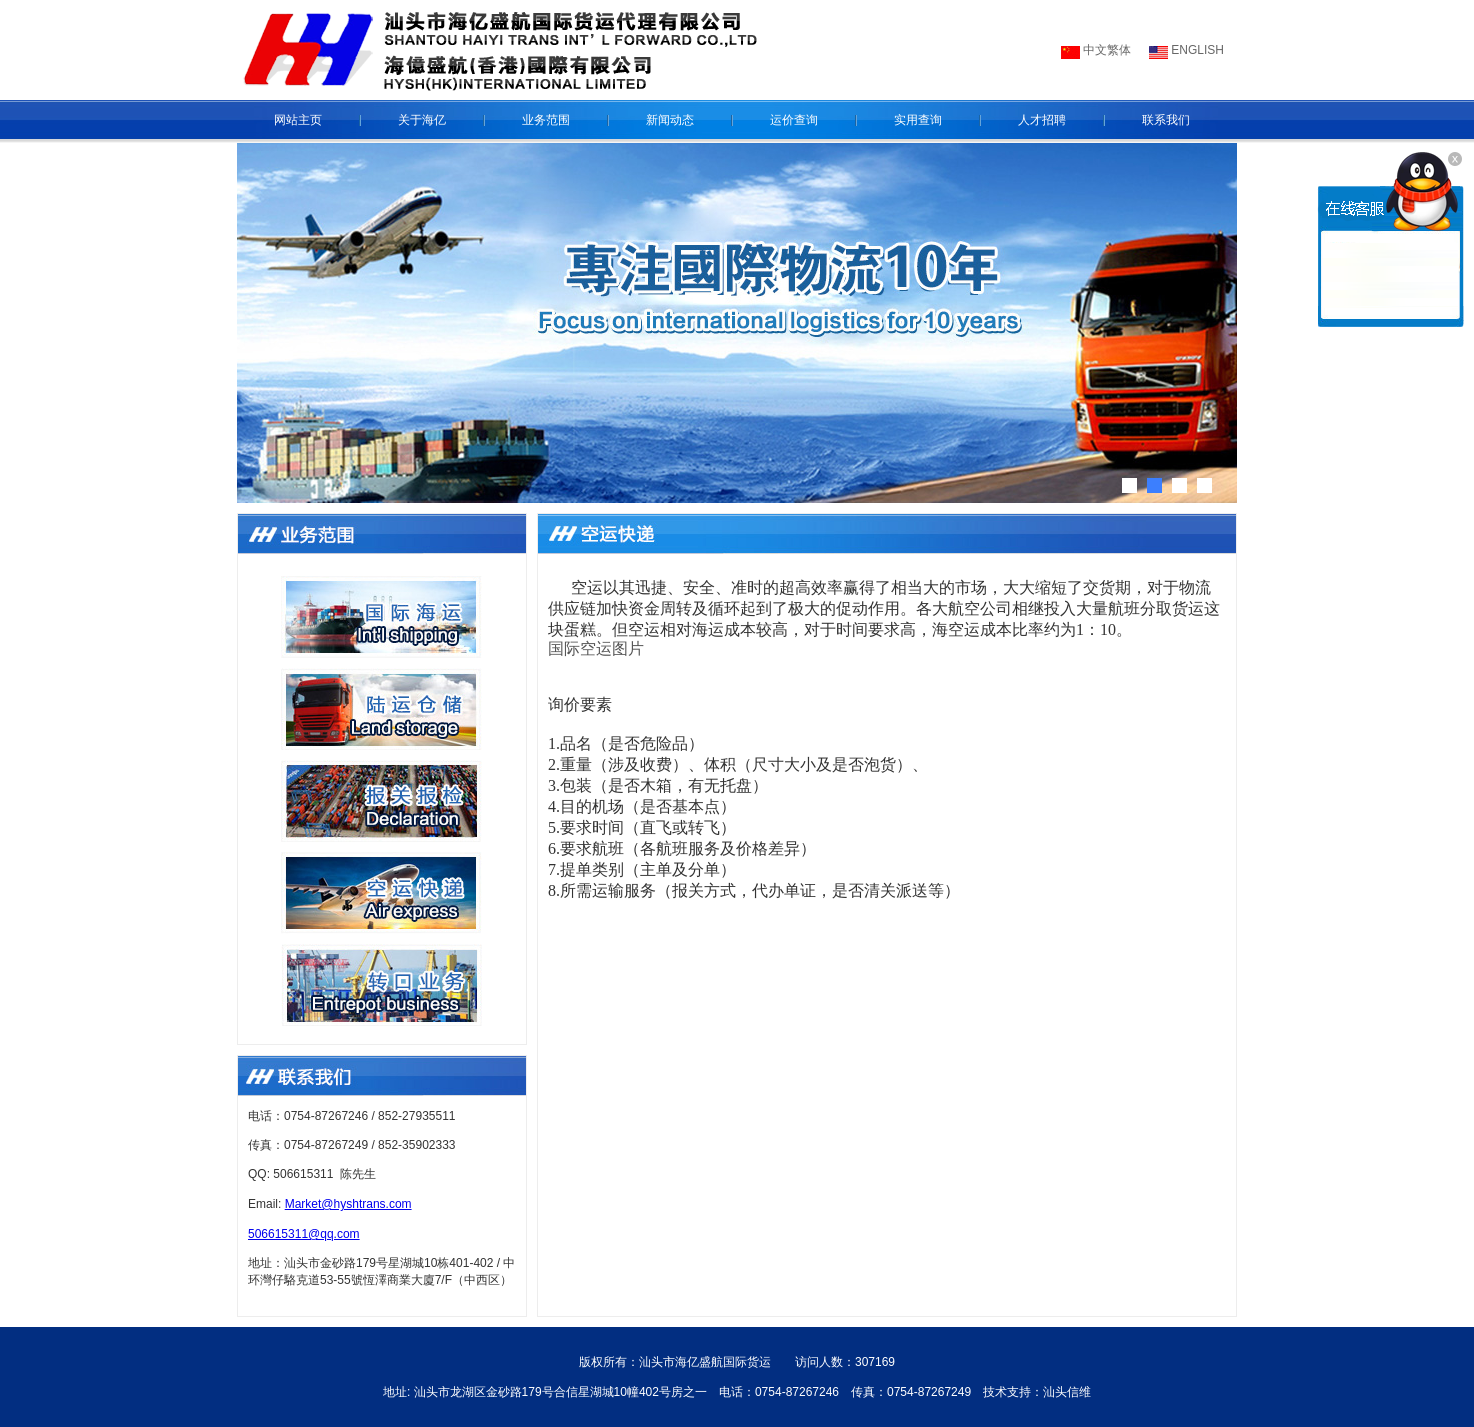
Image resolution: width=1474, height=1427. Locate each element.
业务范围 (546, 120)
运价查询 (794, 120)
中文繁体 (1105, 50)
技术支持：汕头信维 (1037, 1392)
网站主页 (298, 120)
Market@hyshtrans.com (348, 1204)
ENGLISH (1196, 50)
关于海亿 (422, 120)
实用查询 (918, 120)
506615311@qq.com (304, 1234)
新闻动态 (670, 120)
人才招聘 (1042, 120)
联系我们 (1166, 120)
